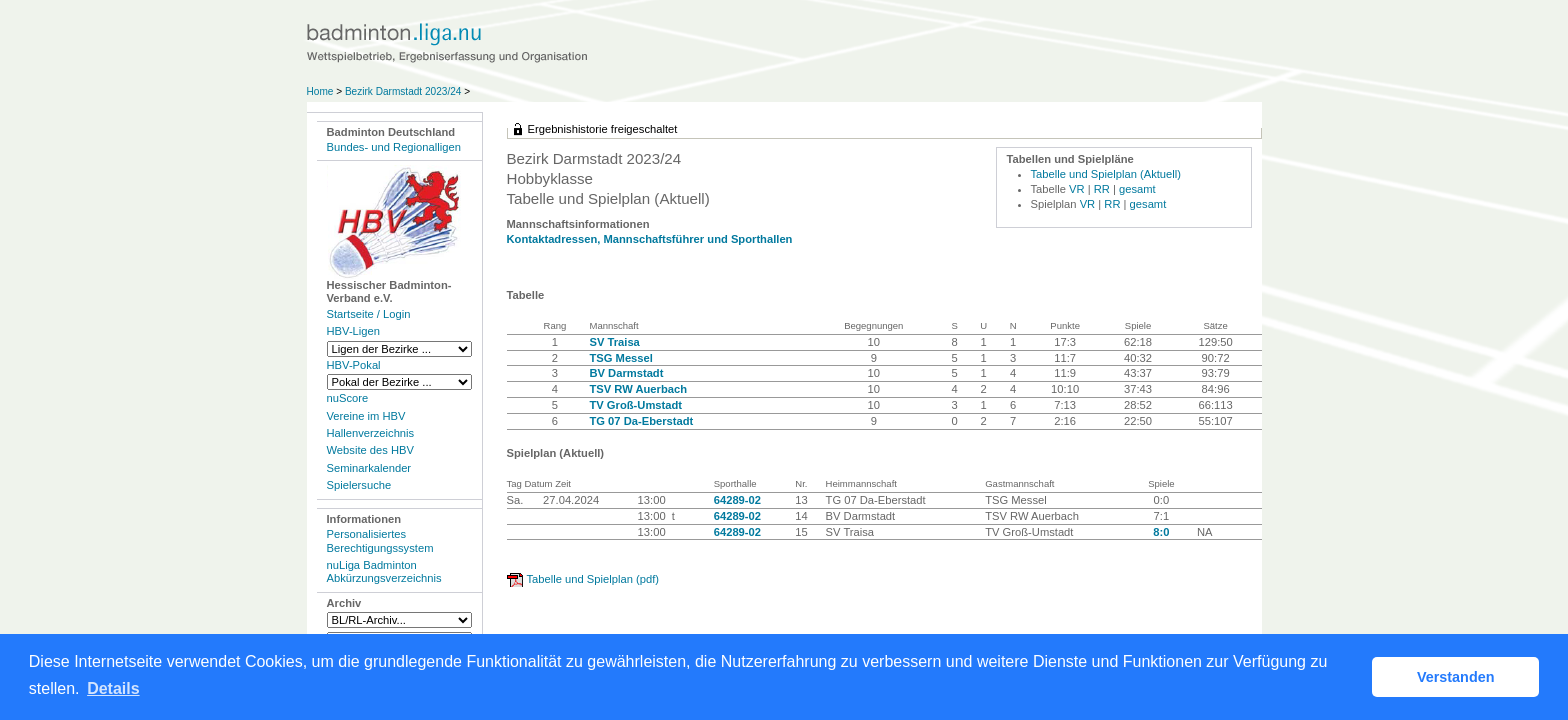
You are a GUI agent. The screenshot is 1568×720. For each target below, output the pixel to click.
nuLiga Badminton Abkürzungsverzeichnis (384, 571)
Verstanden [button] (1456, 677)
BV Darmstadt (626, 373)
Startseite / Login (369, 314)
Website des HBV (370, 450)
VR (1077, 189)
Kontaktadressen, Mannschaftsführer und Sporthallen (650, 239)
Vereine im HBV (366, 416)
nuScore (348, 398)
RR (1102, 189)
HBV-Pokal (354, 365)
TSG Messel (620, 358)
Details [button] (113, 688)
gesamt (1137, 189)
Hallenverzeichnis (371, 433)
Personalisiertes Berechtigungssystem (380, 540)
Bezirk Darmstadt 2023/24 (404, 91)
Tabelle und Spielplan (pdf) (593, 579)
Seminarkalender (369, 468)
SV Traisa (614, 342)
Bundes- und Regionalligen (394, 147)
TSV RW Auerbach (638, 389)
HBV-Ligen (353, 331)
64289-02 (737, 500)
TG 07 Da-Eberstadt (641, 421)
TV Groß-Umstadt (635, 405)
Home (320, 91)
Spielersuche (359, 485)
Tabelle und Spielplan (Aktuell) (1106, 174)
